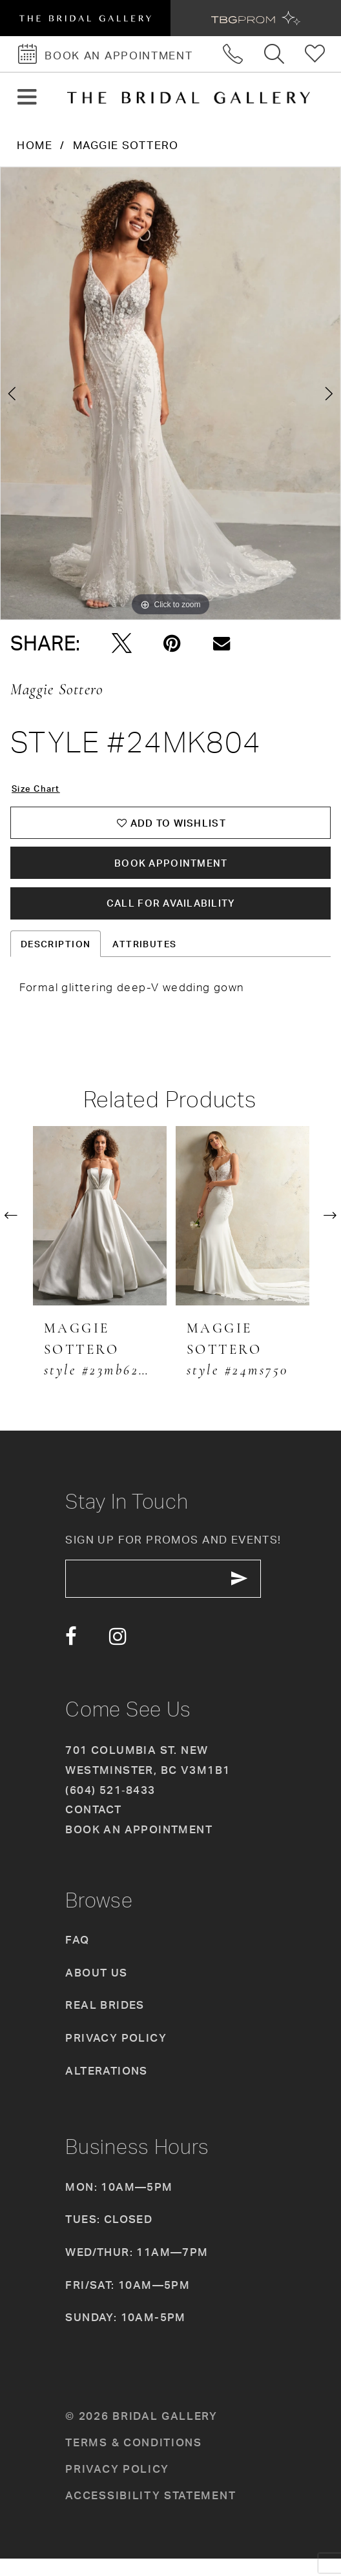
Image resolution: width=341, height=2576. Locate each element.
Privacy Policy (116, 2055)
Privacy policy (117, 2486)
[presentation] (100, 1229)
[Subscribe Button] (259, 1594)
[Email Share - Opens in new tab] (221, 643)
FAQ (77, 1957)
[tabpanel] (170, 393)
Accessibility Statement (150, 2512)
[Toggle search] (274, 54)
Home (34, 145)
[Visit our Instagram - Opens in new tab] (118, 1654)
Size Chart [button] (38, 789)
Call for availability (171, 915)
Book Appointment (171, 870)
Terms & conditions (133, 2460)
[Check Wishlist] (315, 54)
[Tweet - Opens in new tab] (122, 643)
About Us (96, 1990)
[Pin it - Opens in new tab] (172, 643)
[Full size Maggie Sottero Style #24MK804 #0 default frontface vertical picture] (170, 393)
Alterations (106, 2088)
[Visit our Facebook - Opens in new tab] (71, 1654)
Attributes (144, 957)
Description (56, 957)
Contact (93, 1827)
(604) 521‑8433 (110, 1807)
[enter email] (174, 1594)
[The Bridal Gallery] (188, 98)
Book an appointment (138, 1847)
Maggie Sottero (126, 145)
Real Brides (105, 2022)
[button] (27, 98)
